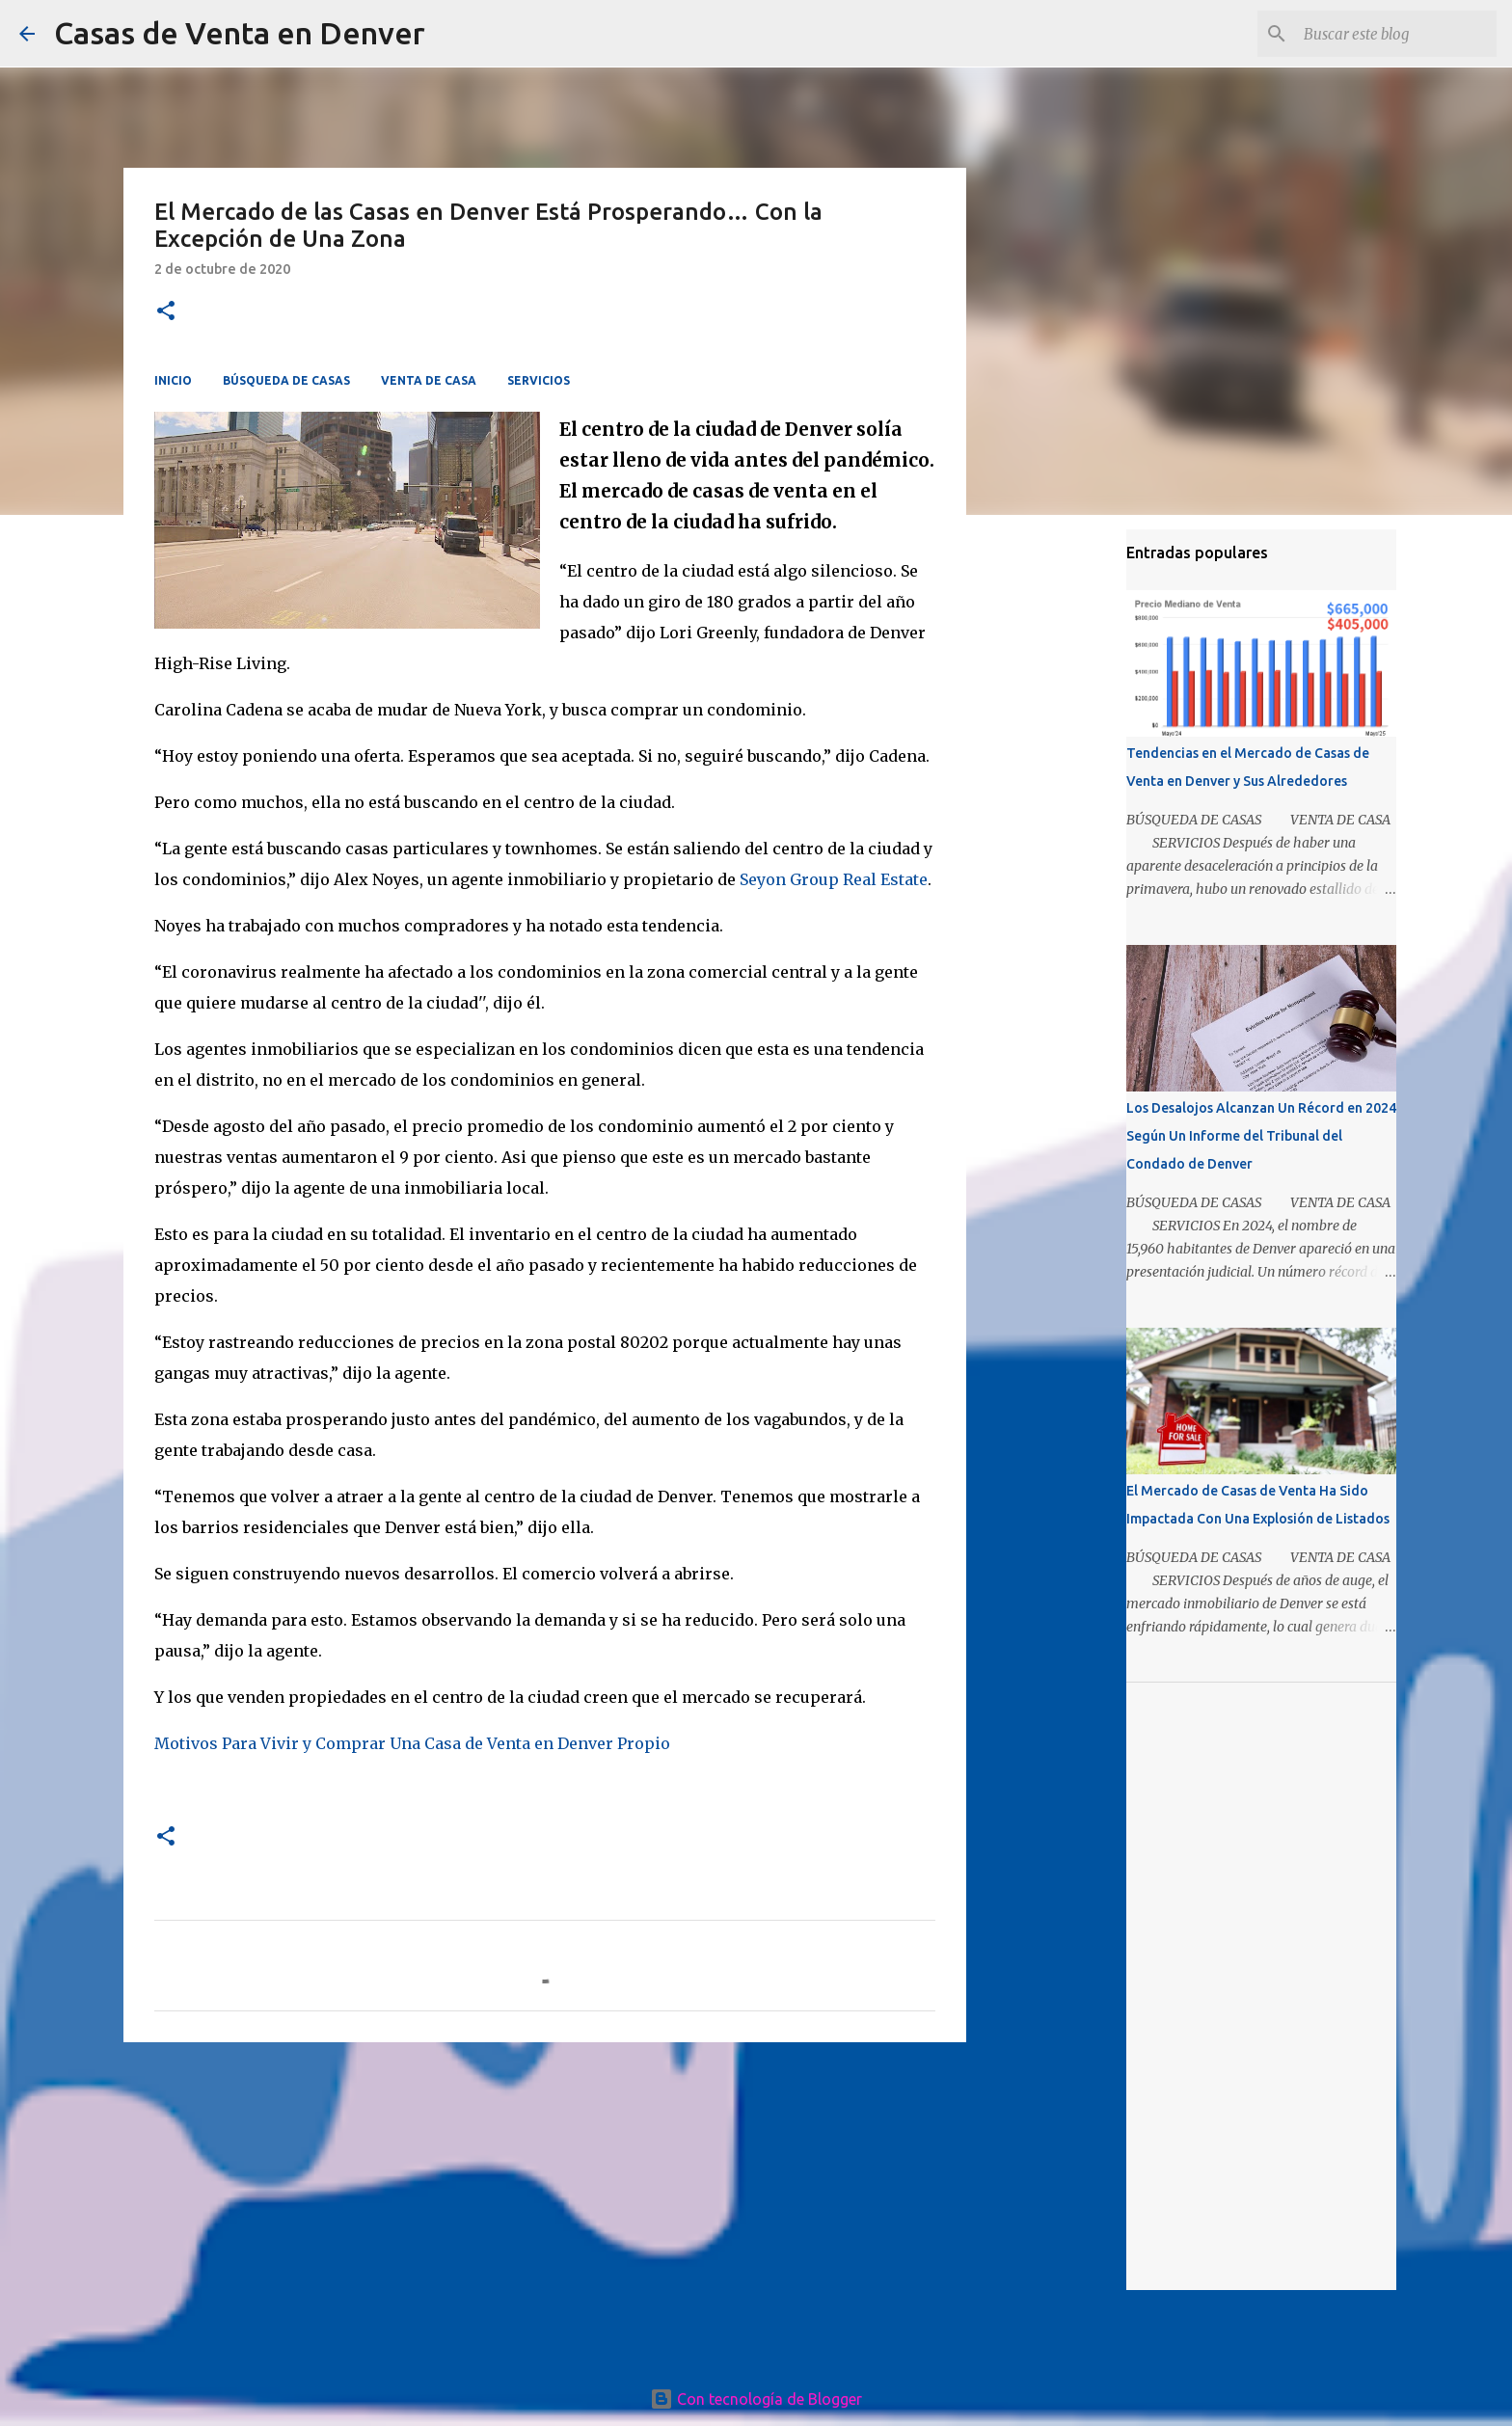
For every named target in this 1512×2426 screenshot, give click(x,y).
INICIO (173, 380)
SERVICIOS (538, 380)
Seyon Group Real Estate (834, 879)
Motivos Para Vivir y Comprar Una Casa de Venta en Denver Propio (412, 1743)
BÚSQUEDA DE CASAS (286, 380)
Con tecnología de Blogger (756, 2399)
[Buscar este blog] (1395, 34)
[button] (165, 312)
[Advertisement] (545, 2206)
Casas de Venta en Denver (239, 32)
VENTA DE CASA (428, 380)
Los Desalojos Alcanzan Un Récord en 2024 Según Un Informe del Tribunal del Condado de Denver (1261, 1136)
